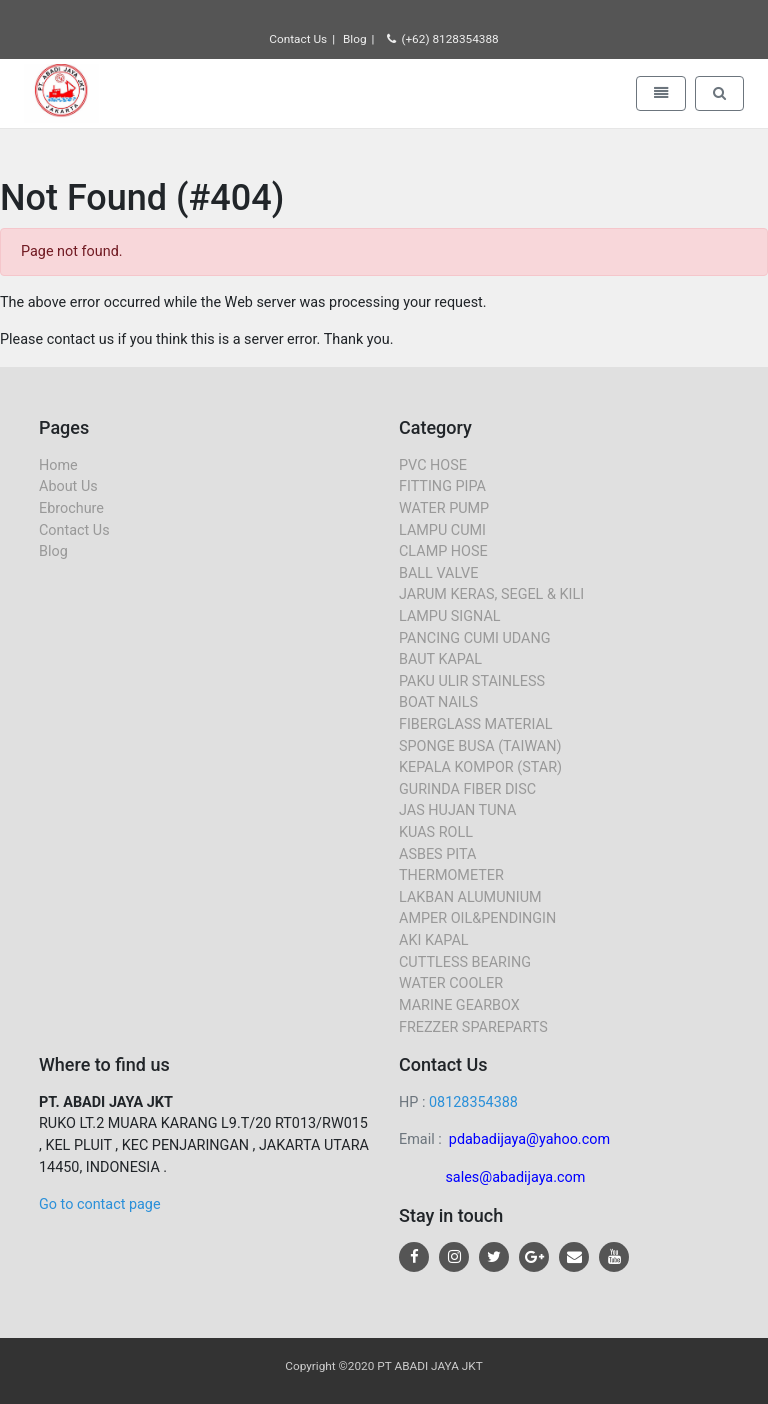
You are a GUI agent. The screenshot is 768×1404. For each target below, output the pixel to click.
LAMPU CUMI (442, 530)
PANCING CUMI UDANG (475, 638)
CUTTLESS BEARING (465, 962)
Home (58, 465)
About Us (68, 486)
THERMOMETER (451, 875)
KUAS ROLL (436, 832)
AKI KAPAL (434, 940)
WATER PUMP (444, 508)
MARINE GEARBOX (459, 1005)
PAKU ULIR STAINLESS (472, 681)
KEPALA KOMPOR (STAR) (480, 767)
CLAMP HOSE (443, 551)
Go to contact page (100, 1204)
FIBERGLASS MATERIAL (476, 724)
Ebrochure (71, 508)
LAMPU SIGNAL (450, 616)
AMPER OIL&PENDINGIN (477, 918)
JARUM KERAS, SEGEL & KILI (491, 594)
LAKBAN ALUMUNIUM (470, 897)
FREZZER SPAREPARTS (473, 1027)
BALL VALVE (438, 573)
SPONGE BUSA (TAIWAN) (480, 746)
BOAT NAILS (438, 702)
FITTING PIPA (442, 486)
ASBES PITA (437, 854)
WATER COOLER (451, 983)
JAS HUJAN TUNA (457, 810)
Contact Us (298, 39)
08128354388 (473, 1102)
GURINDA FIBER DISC (467, 789)
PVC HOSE (433, 465)
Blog (355, 39)
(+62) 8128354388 (442, 39)
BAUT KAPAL (440, 659)
